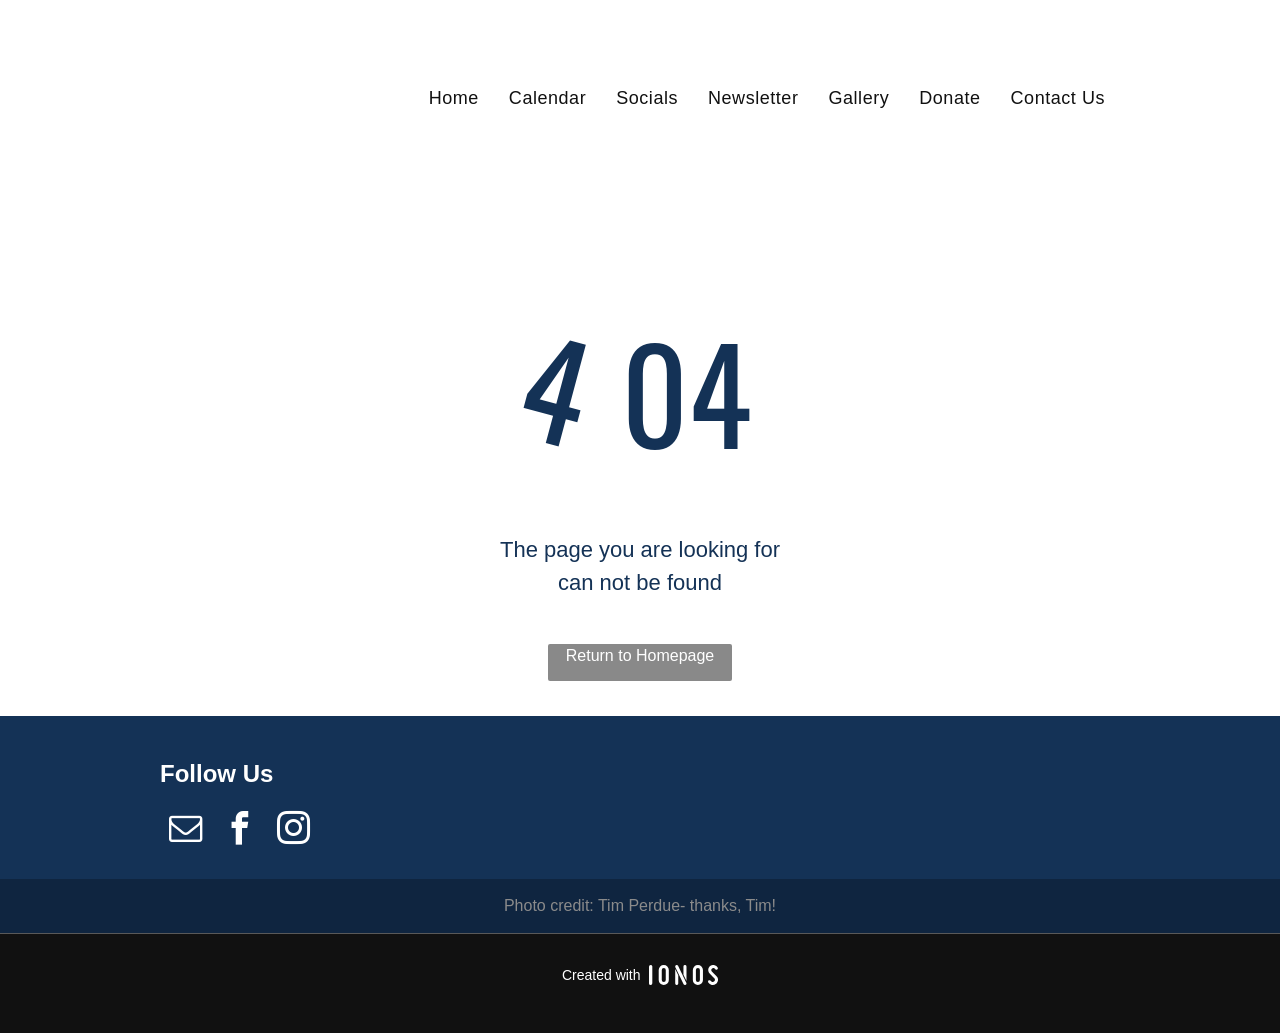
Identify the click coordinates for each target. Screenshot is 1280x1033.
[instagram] (294, 831)
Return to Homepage (640, 655)
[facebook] (239, 831)
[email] (185, 831)
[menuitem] (454, 97)
